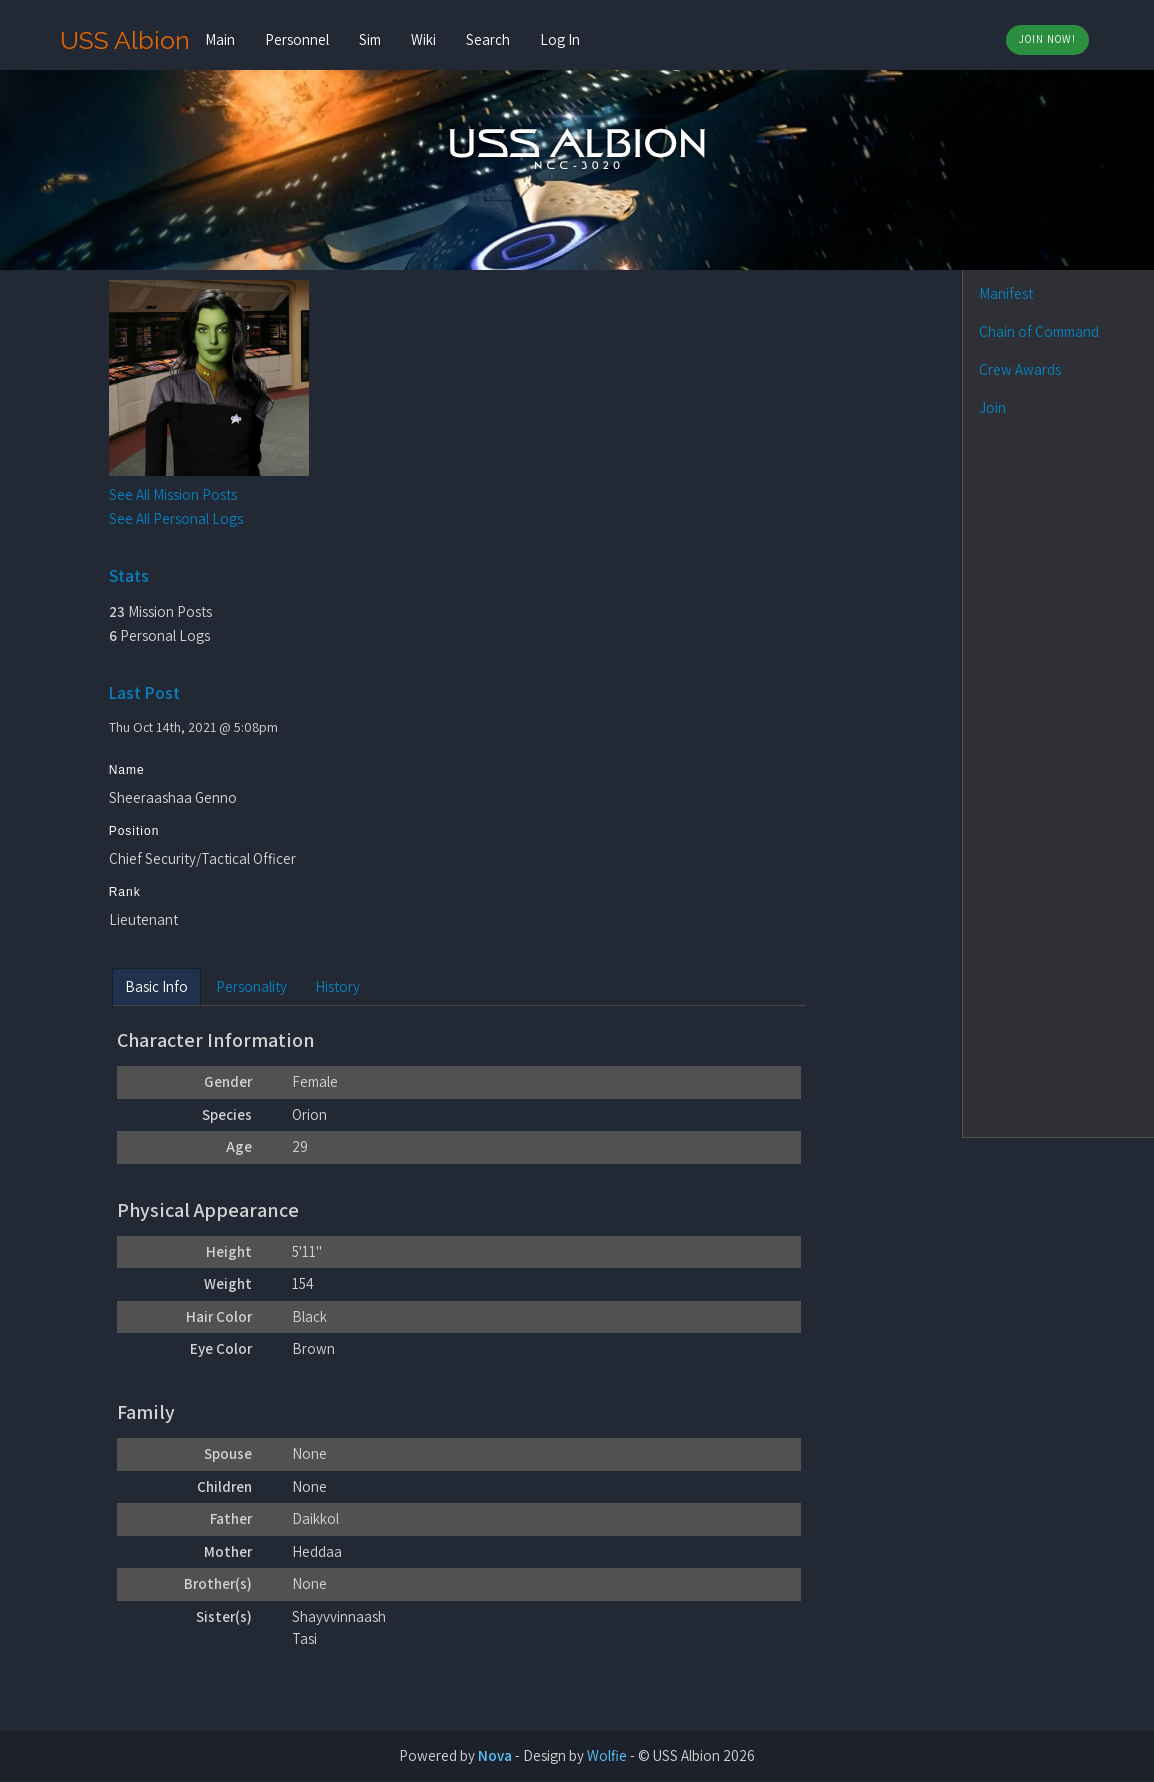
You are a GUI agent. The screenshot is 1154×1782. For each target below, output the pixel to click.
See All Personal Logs (179, 518)
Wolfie (607, 1756)
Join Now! (1047, 39)
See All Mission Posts (176, 494)
